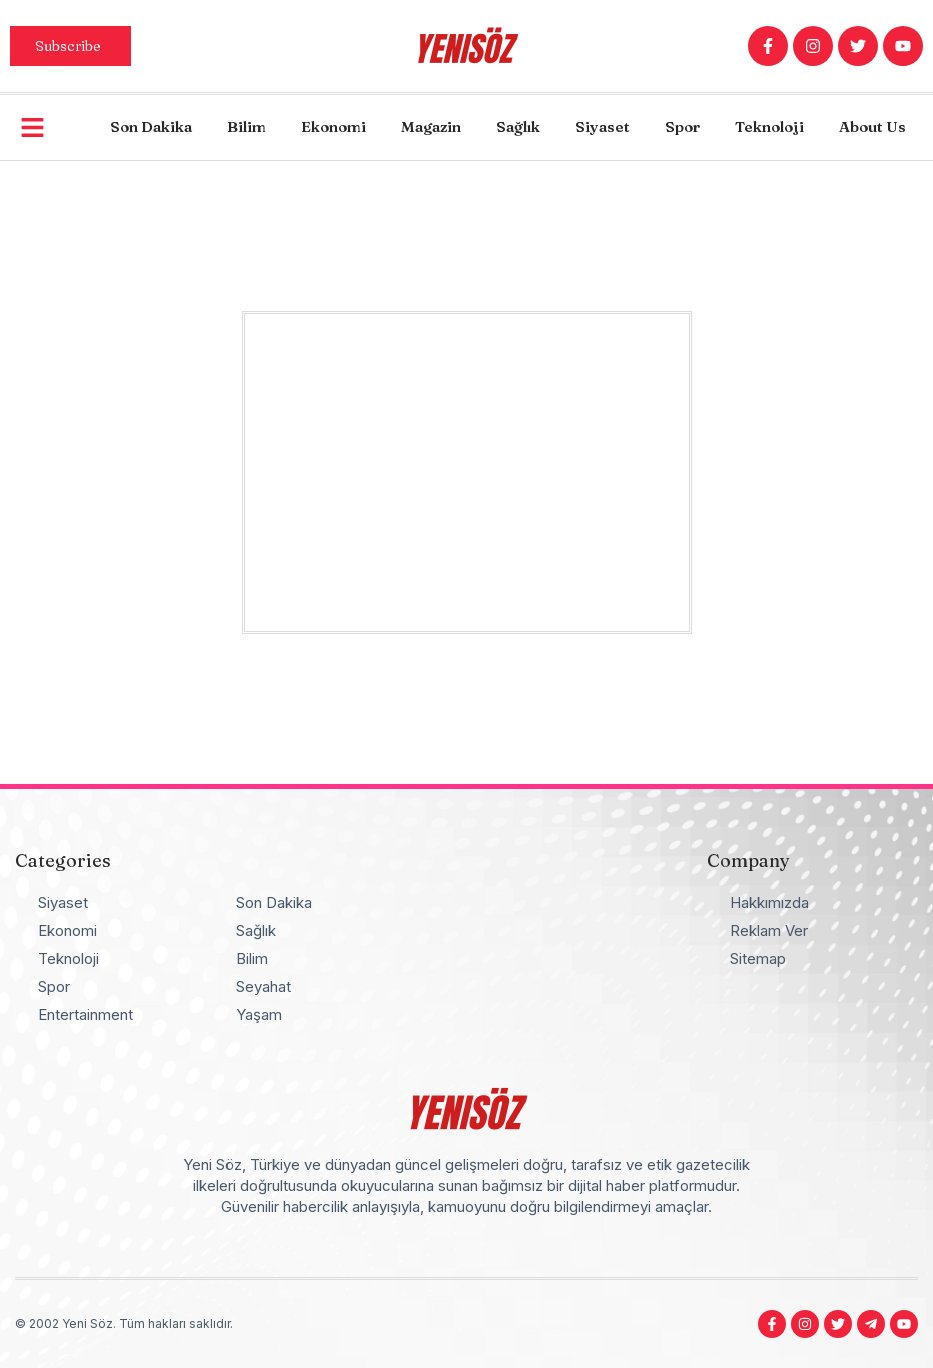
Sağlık (518, 126)
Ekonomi (333, 126)
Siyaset (602, 126)
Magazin (431, 126)
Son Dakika (151, 126)
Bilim (246, 126)
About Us (872, 126)
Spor (682, 126)
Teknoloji (769, 126)
